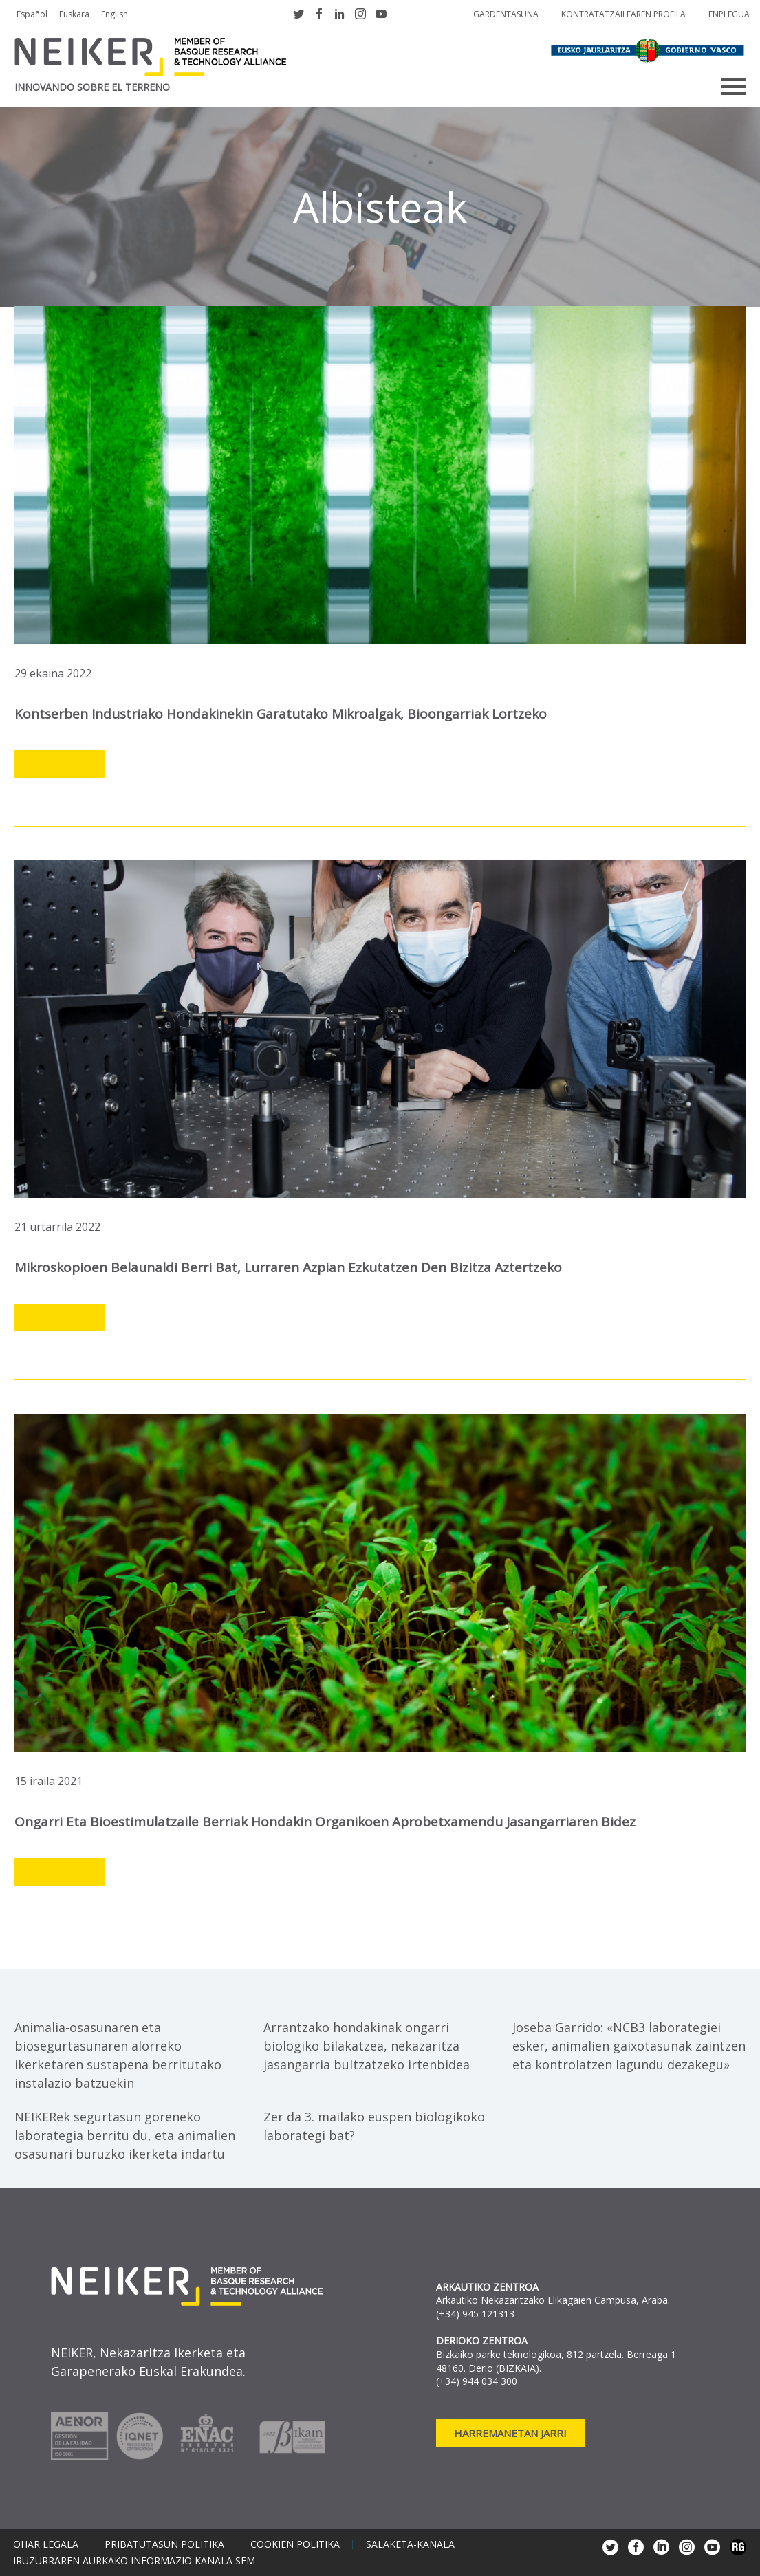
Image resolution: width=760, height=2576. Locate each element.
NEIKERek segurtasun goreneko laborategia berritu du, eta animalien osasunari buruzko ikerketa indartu (124, 2135)
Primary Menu (733, 86)
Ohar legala (45, 2544)
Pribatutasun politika (164, 2544)
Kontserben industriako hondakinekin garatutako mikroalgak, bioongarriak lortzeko (280, 714)
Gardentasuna (506, 14)
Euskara (74, 14)
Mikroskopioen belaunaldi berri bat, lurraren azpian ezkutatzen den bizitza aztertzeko (288, 1267)
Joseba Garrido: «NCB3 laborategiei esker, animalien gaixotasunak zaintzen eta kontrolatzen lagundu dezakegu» (629, 2046)
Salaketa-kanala (410, 2544)
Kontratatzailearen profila (623, 14)
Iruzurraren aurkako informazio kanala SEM (134, 2561)
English (114, 14)
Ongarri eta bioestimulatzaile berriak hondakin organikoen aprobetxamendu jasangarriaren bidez (325, 1822)
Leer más (60, 765)
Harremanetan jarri (510, 2433)
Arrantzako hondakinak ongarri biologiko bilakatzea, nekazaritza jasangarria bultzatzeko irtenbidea (366, 2046)
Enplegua (729, 14)
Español (32, 14)
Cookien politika (295, 2544)
